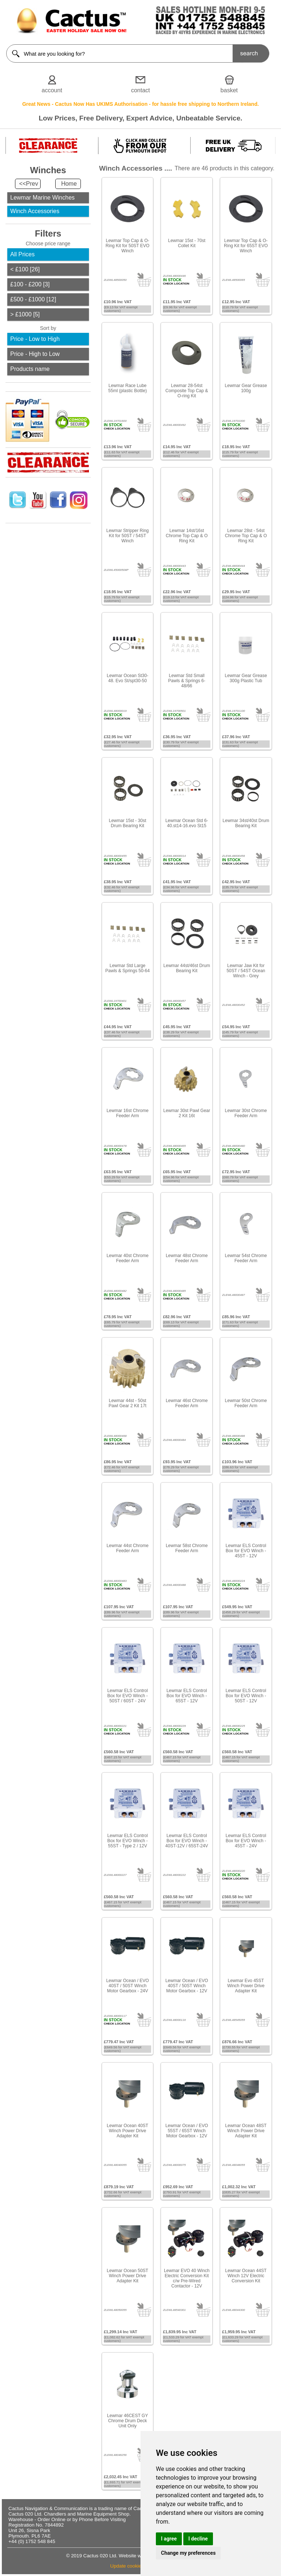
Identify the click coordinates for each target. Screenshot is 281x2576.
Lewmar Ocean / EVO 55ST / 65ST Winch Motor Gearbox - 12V (186, 2130)
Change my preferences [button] (188, 2553)
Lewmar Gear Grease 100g (246, 388)
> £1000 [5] (25, 314)
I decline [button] (198, 2539)
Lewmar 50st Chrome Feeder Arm (246, 1403)
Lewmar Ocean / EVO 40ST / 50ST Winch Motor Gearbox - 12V (186, 1985)
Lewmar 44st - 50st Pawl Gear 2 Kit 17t (127, 1403)
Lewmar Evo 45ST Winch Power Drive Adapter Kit (246, 1985)
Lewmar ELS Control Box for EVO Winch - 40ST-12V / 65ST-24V (186, 1840)
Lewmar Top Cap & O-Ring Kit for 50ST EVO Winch (128, 245)
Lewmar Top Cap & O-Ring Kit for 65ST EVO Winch (246, 245)
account (52, 90)
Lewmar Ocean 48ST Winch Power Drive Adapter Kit (245, 2130)
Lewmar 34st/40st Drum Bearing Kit (245, 823)
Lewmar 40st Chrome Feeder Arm (127, 1258)
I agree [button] (169, 2539)
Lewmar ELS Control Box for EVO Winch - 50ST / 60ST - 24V (127, 1695)
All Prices (22, 254)
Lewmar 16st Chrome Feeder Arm (127, 1113)
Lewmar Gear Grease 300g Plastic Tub (246, 678)
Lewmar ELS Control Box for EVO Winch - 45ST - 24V (246, 1840)
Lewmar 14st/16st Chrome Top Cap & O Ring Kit (187, 535)
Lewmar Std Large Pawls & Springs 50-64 (127, 968)
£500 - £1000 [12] (33, 299)
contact (140, 90)
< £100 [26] (25, 269)
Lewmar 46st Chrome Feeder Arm (187, 1403)
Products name (30, 369)
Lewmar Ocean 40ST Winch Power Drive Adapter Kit (127, 2130)
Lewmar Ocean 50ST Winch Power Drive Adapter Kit (127, 2275)
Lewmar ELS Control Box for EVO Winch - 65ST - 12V (186, 1695)
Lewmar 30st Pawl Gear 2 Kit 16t (186, 1113)
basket (229, 90)
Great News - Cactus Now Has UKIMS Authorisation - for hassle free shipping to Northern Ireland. (140, 104)
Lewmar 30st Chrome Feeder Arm (246, 1113)
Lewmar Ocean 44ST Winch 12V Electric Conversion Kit (245, 2275)
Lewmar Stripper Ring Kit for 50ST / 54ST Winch (127, 535)
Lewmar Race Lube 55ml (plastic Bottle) (127, 388)
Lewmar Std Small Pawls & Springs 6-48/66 (186, 680)
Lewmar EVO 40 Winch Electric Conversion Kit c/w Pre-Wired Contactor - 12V (187, 2278)
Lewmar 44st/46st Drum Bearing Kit (187, 968)
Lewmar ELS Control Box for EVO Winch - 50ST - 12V (246, 1695)
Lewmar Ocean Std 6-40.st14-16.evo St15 (186, 823)
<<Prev (28, 184)
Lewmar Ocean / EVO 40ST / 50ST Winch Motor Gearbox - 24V (127, 1985)
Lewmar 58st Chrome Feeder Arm (187, 1548)
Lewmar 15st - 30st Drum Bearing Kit (127, 823)
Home (69, 184)
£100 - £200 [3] (30, 284)
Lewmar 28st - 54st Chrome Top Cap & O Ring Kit (246, 535)
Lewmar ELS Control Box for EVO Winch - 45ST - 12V (246, 1550)
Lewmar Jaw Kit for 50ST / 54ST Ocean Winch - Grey (245, 970)
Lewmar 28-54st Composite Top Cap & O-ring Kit (186, 390)
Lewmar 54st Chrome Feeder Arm (246, 1258)
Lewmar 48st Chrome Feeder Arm (187, 1258)
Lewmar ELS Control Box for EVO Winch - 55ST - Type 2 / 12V (127, 1840)
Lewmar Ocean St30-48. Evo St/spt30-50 (127, 678)
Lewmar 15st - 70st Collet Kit (186, 243)
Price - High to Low (35, 354)
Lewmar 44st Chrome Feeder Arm (127, 1548)
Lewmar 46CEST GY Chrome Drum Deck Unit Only (127, 2420)
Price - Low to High (35, 339)
